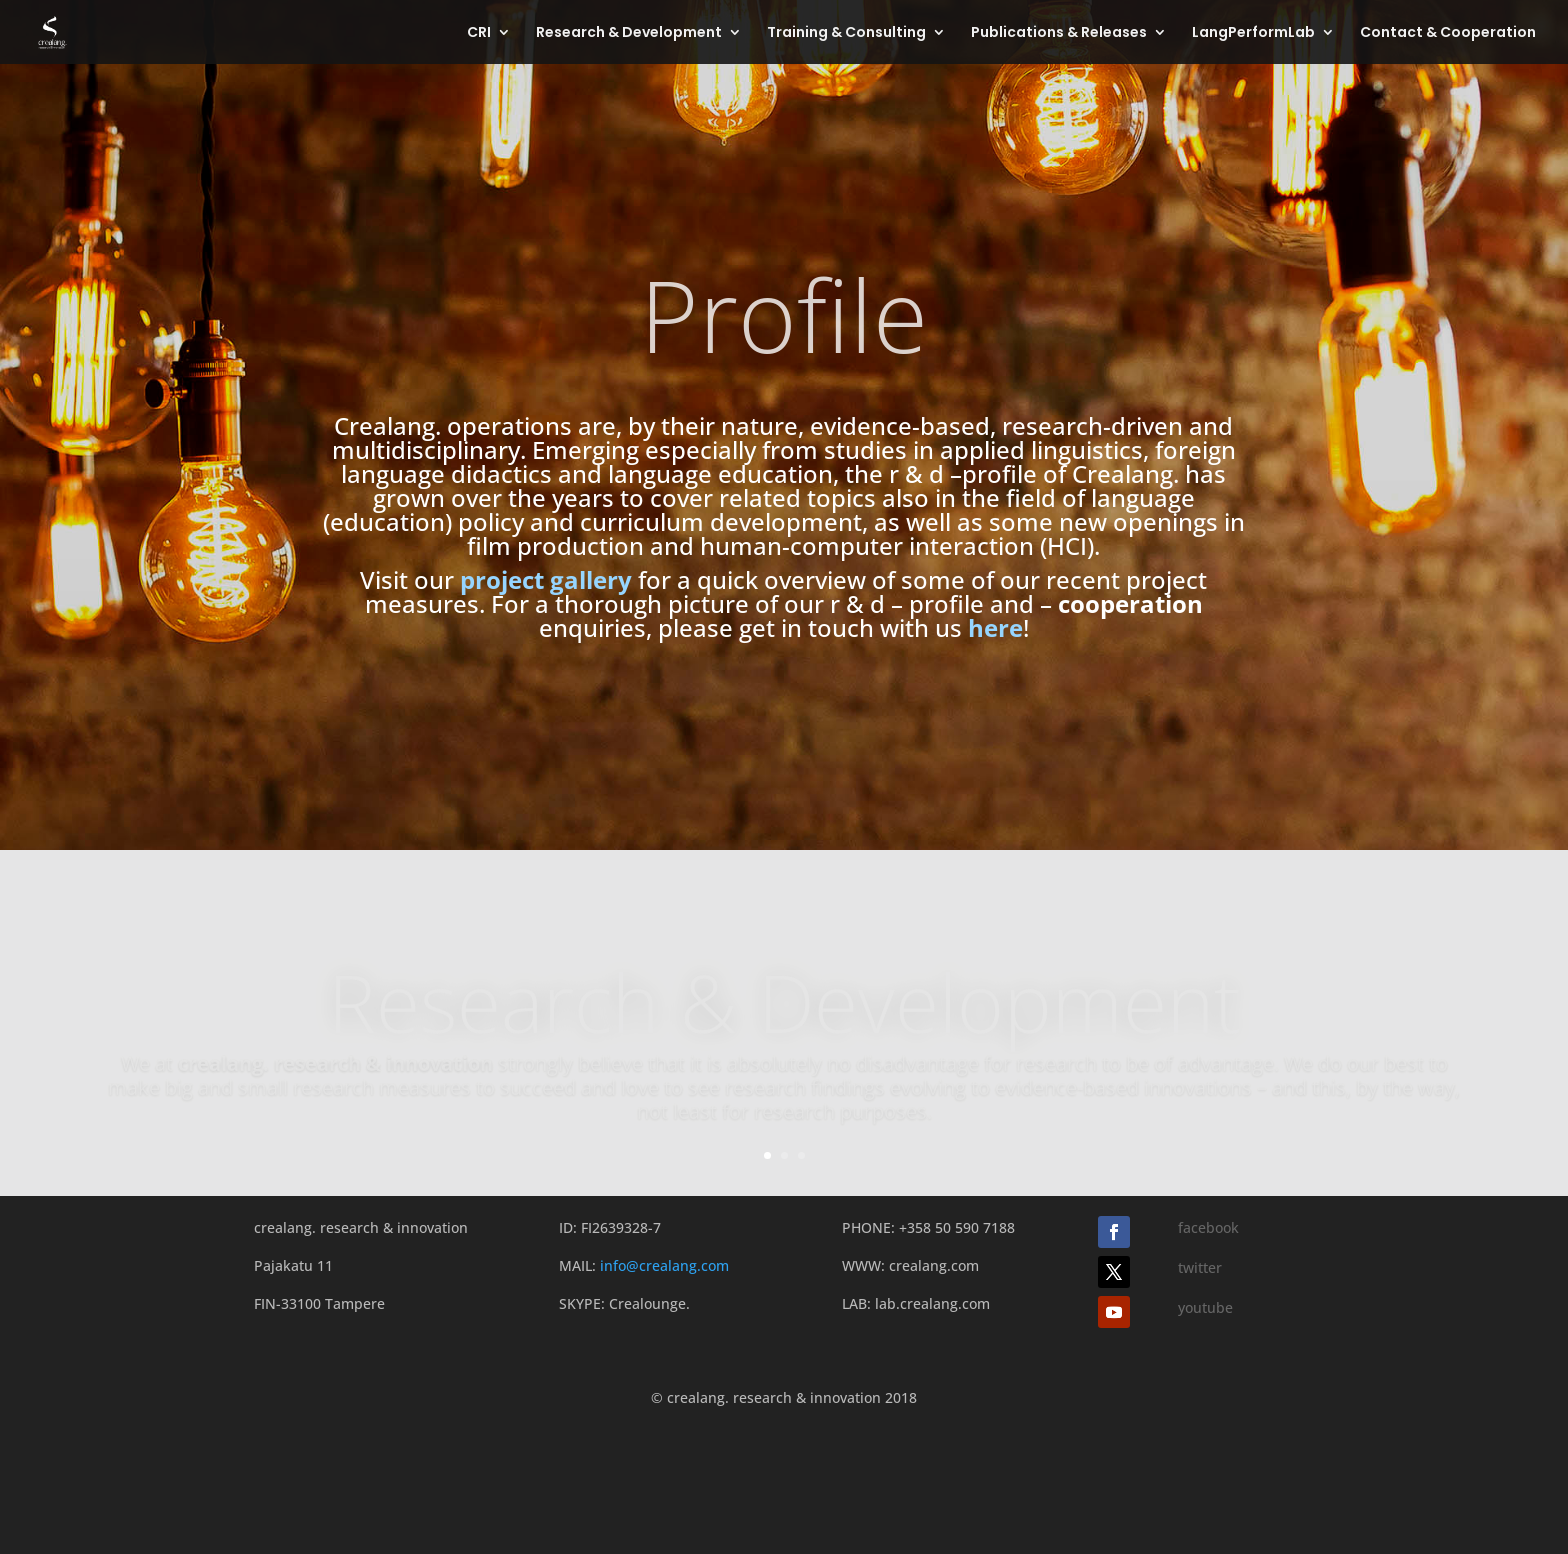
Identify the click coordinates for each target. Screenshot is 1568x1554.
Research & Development (629, 33)
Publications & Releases (1059, 33)
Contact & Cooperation (1448, 33)
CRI (479, 33)
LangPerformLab (1253, 33)
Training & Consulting (846, 33)
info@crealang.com (664, 1265)
